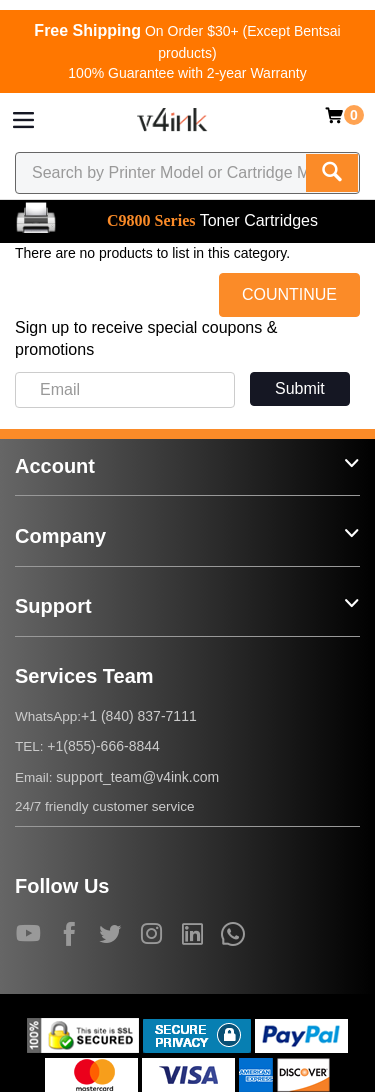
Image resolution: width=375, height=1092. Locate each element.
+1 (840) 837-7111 (139, 716)
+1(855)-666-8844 (103, 746)
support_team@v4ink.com (137, 777)
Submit (300, 388)
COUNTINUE (289, 294)
